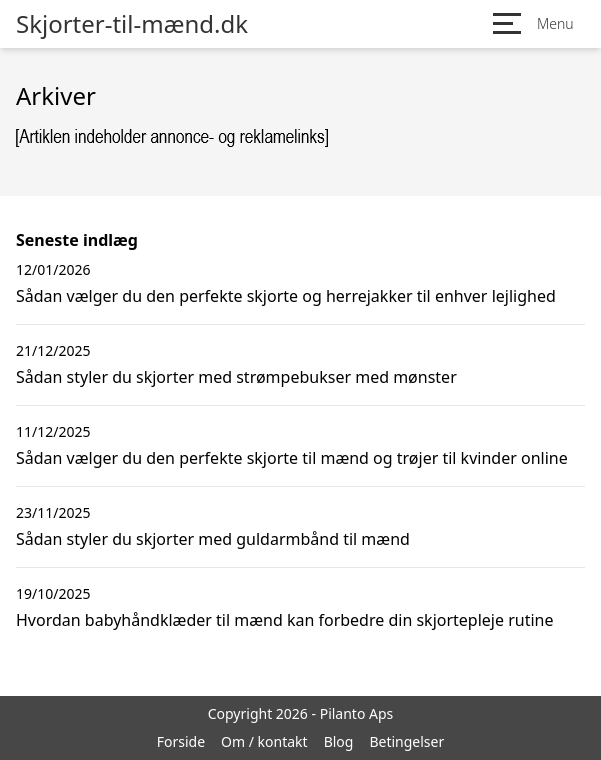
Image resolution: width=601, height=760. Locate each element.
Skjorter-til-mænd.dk (132, 24)
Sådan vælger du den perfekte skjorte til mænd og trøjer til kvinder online (292, 458)
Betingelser (406, 741)
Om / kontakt (264, 741)
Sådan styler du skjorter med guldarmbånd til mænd (213, 539)
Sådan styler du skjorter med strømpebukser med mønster (236, 377)
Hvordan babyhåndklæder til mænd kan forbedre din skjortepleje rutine (285, 620)
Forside (181, 741)
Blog (339, 741)
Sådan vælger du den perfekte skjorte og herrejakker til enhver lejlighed (286, 296)
